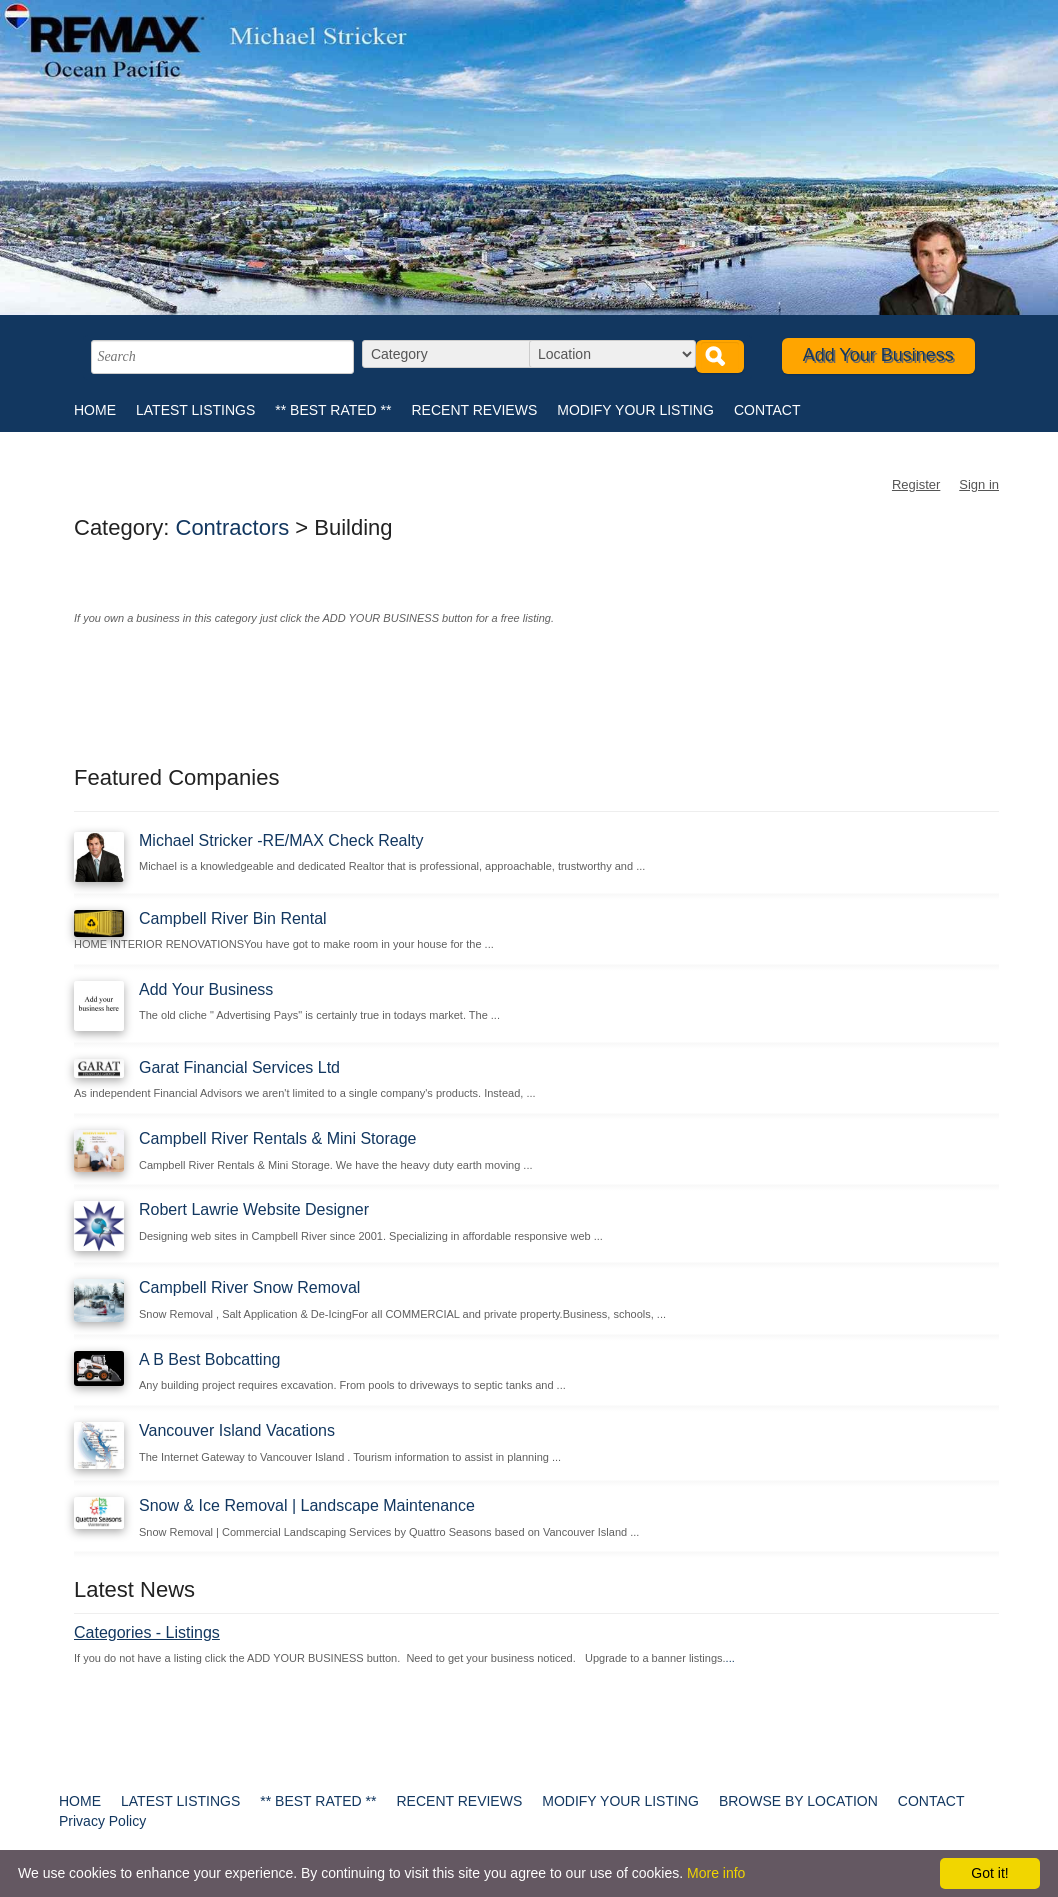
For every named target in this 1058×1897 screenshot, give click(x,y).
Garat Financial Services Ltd (239, 1067)
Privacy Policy (102, 1821)
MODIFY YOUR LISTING (635, 410)
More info (716, 1873)
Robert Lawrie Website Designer (254, 1209)
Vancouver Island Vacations (237, 1430)
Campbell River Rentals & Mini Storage (277, 1138)
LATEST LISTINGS (195, 410)
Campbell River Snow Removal (249, 1287)
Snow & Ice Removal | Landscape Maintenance (307, 1505)
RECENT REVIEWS (474, 410)
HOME (95, 410)
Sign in (979, 484)
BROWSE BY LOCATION (798, 1801)
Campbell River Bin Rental (233, 918)
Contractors (233, 527)
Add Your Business (878, 355)
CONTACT (767, 410)
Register (916, 484)
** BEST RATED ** (333, 410)
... (730, 1658)
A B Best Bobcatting (209, 1359)
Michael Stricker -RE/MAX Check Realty (281, 840)
